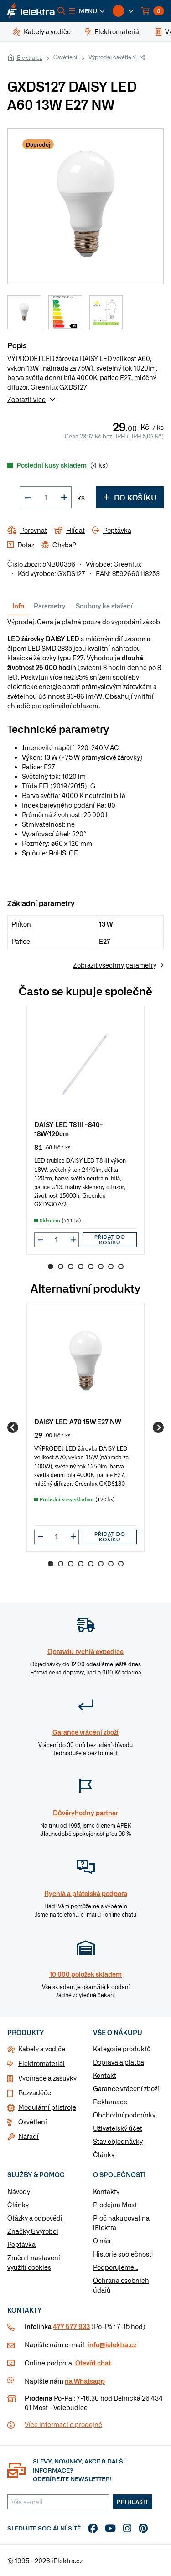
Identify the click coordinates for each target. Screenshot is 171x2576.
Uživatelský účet (117, 2128)
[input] (56, 1239)
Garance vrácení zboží (126, 2088)
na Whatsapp (85, 2381)
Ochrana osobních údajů (121, 2285)
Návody (18, 2191)
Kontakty (106, 2191)
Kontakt (104, 2075)
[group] (85, 1130)
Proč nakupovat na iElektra (121, 2222)
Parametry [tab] (50, 605)
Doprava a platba (118, 2062)
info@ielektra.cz (112, 2344)
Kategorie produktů (122, 2048)
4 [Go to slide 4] (80, 1266)
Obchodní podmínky (124, 2114)
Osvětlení (65, 57)
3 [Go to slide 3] (70, 1266)
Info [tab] (18, 605)
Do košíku (129, 497)
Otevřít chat (93, 2362)
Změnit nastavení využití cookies (33, 2262)
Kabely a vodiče (41, 2048)
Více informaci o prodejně (63, 2424)
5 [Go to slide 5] (90, 1266)
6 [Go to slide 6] (101, 1266)
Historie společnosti (123, 2253)
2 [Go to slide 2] (60, 1266)
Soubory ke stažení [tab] (104, 605)
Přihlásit (133, 2502)
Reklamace (110, 2101)
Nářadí (28, 2136)
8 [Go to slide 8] (121, 1266)
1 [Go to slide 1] (50, 1266)
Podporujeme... (115, 2267)
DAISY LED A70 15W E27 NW (77, 1421)
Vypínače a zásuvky (47, 2077)
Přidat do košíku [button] (109, 1239)
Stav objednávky (118, 2141)
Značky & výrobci (32, 2231)
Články (103, 2154)
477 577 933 (71, 2326)
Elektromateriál (41, 2063)
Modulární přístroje (47, 2107)
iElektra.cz (29, 57)
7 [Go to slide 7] (111, 1266)
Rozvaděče (34, 2092)
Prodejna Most (115, 2204)
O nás (101, 2240)
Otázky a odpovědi (34, 2217)
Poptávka (21, 2244)
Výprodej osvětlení (112, 57)
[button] (87, 10)
